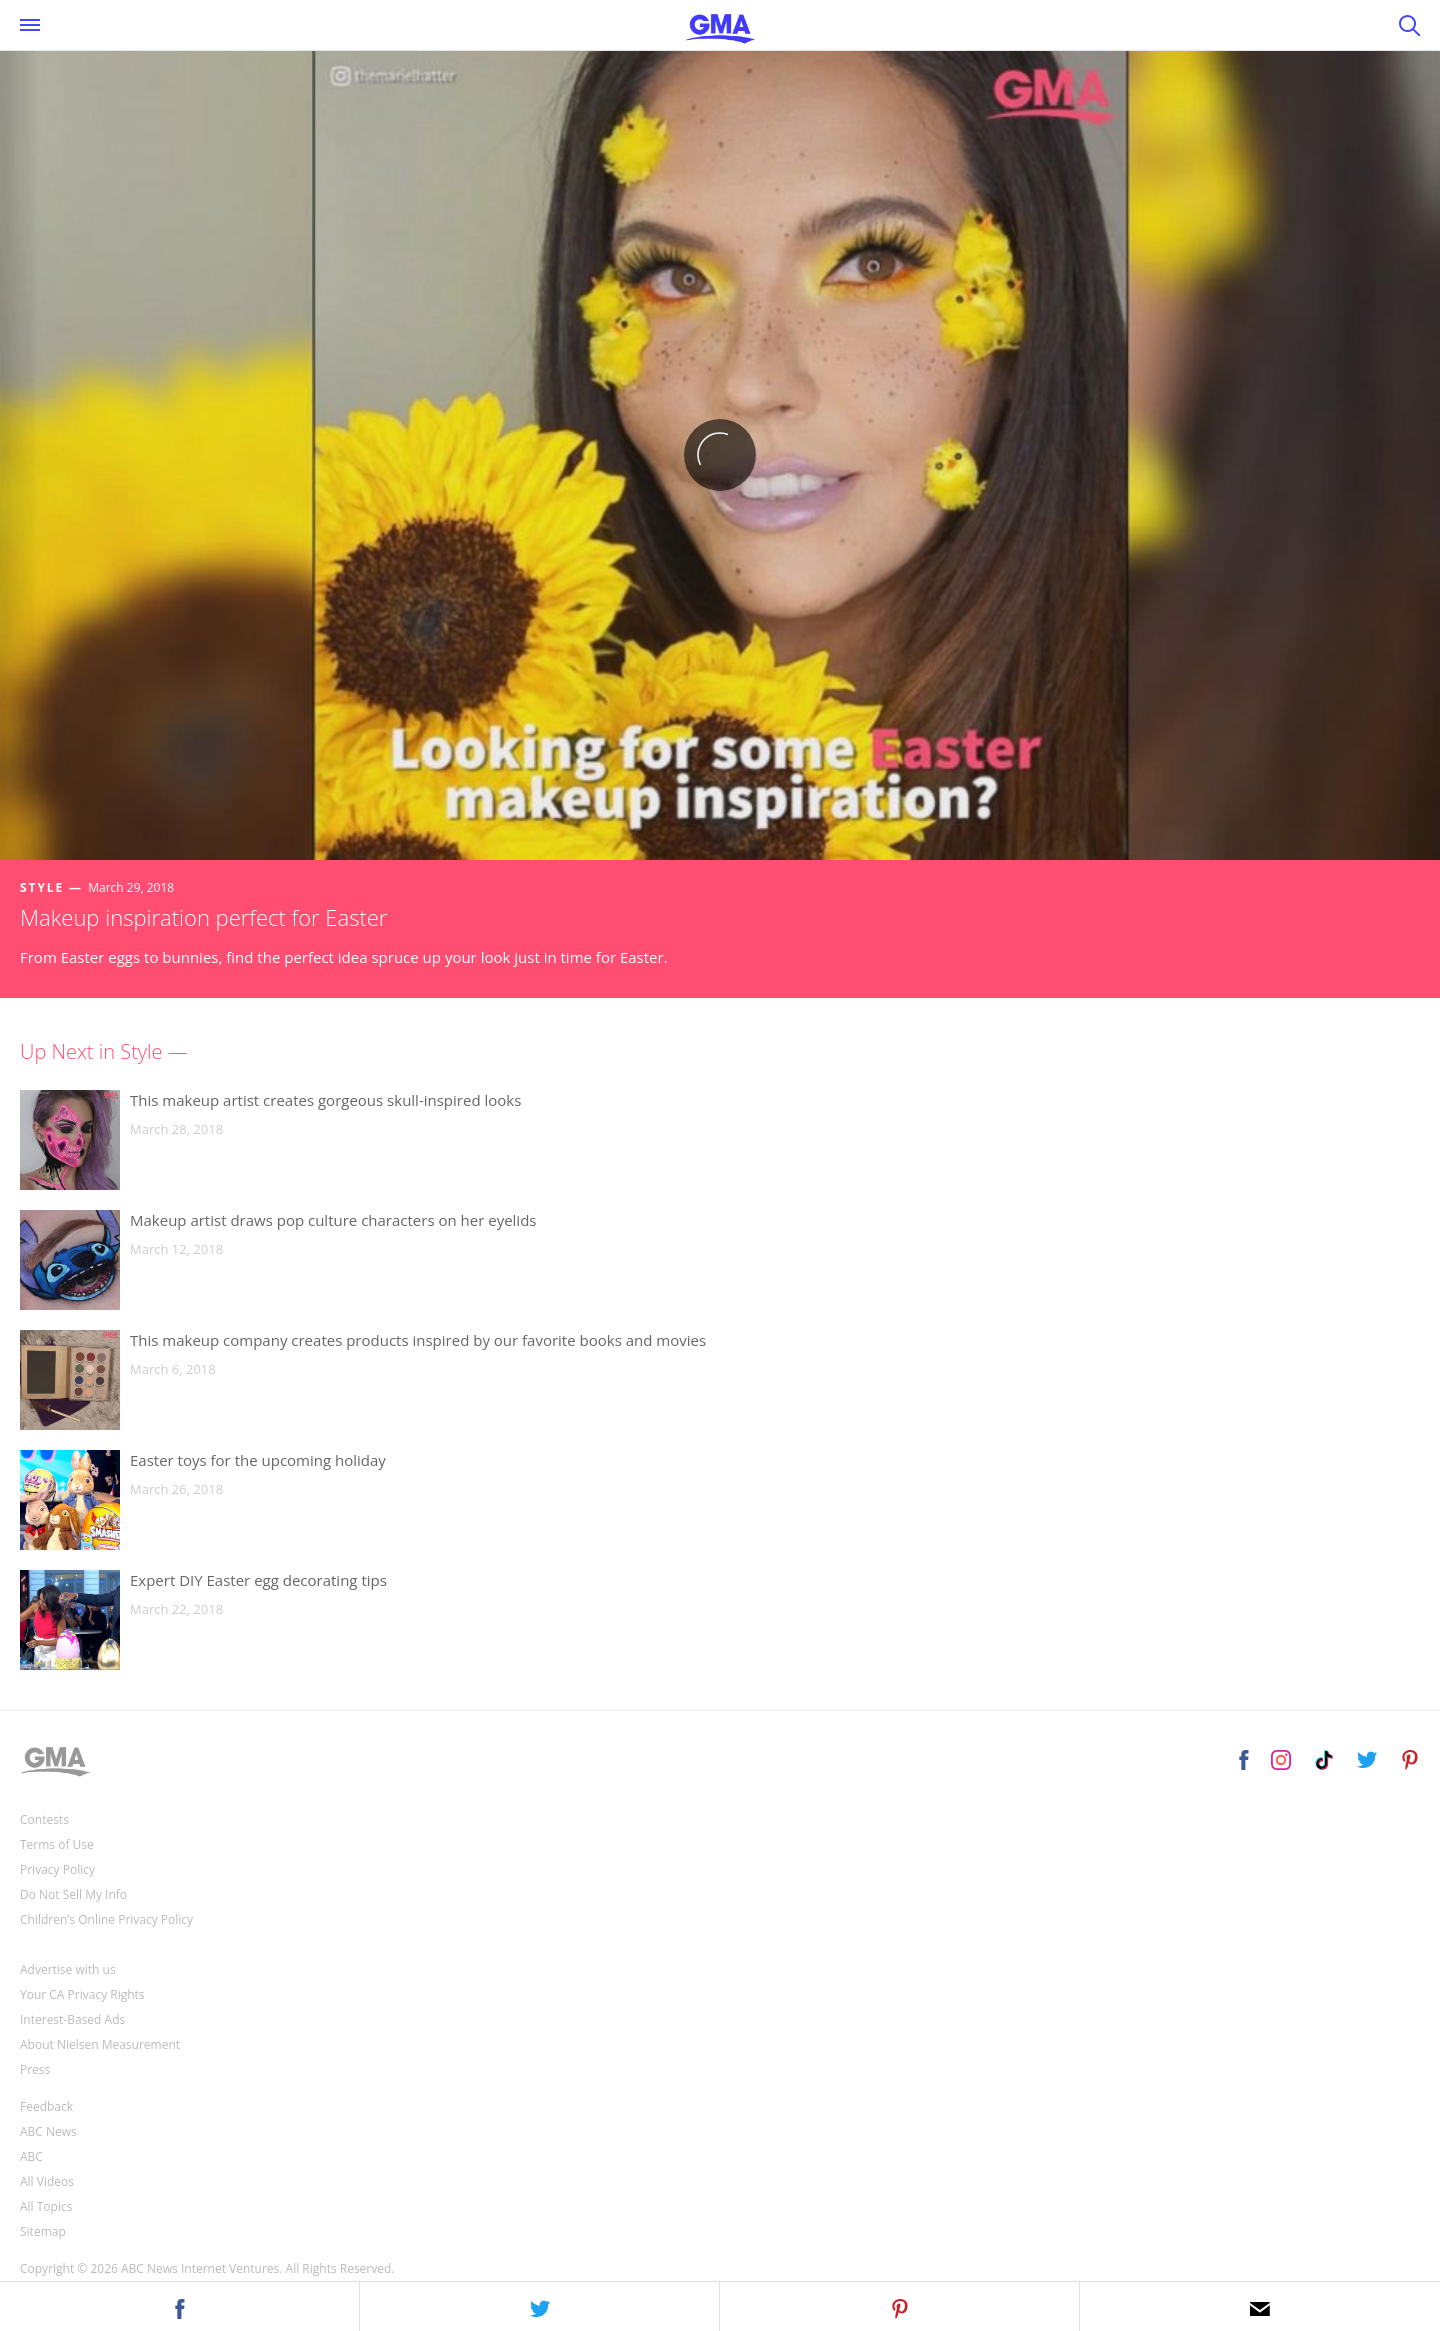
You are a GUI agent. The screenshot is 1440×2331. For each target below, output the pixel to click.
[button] (180, 2306)
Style (42, 887)
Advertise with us (68, 1969)
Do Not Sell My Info (73, 1894)
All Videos (47, 2181)
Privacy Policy (57, 1869)
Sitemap (43, 2231)
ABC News (48, 2131)
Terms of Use (57, 1844)
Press (35, 2069)
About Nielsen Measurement (100, 2044)
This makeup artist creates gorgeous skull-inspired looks (325, 1100)
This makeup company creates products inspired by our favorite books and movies (418, 1340)
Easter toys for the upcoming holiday (258, 1460)
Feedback (46, 2106)
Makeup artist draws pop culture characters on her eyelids (333, 1220)
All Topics (46, 2206)
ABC (31, 2156)
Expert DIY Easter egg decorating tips (258, 1580)
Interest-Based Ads (72, 2019)
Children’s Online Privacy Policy (106, 1919)
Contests (44, 1819)
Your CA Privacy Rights (82, 1994)
